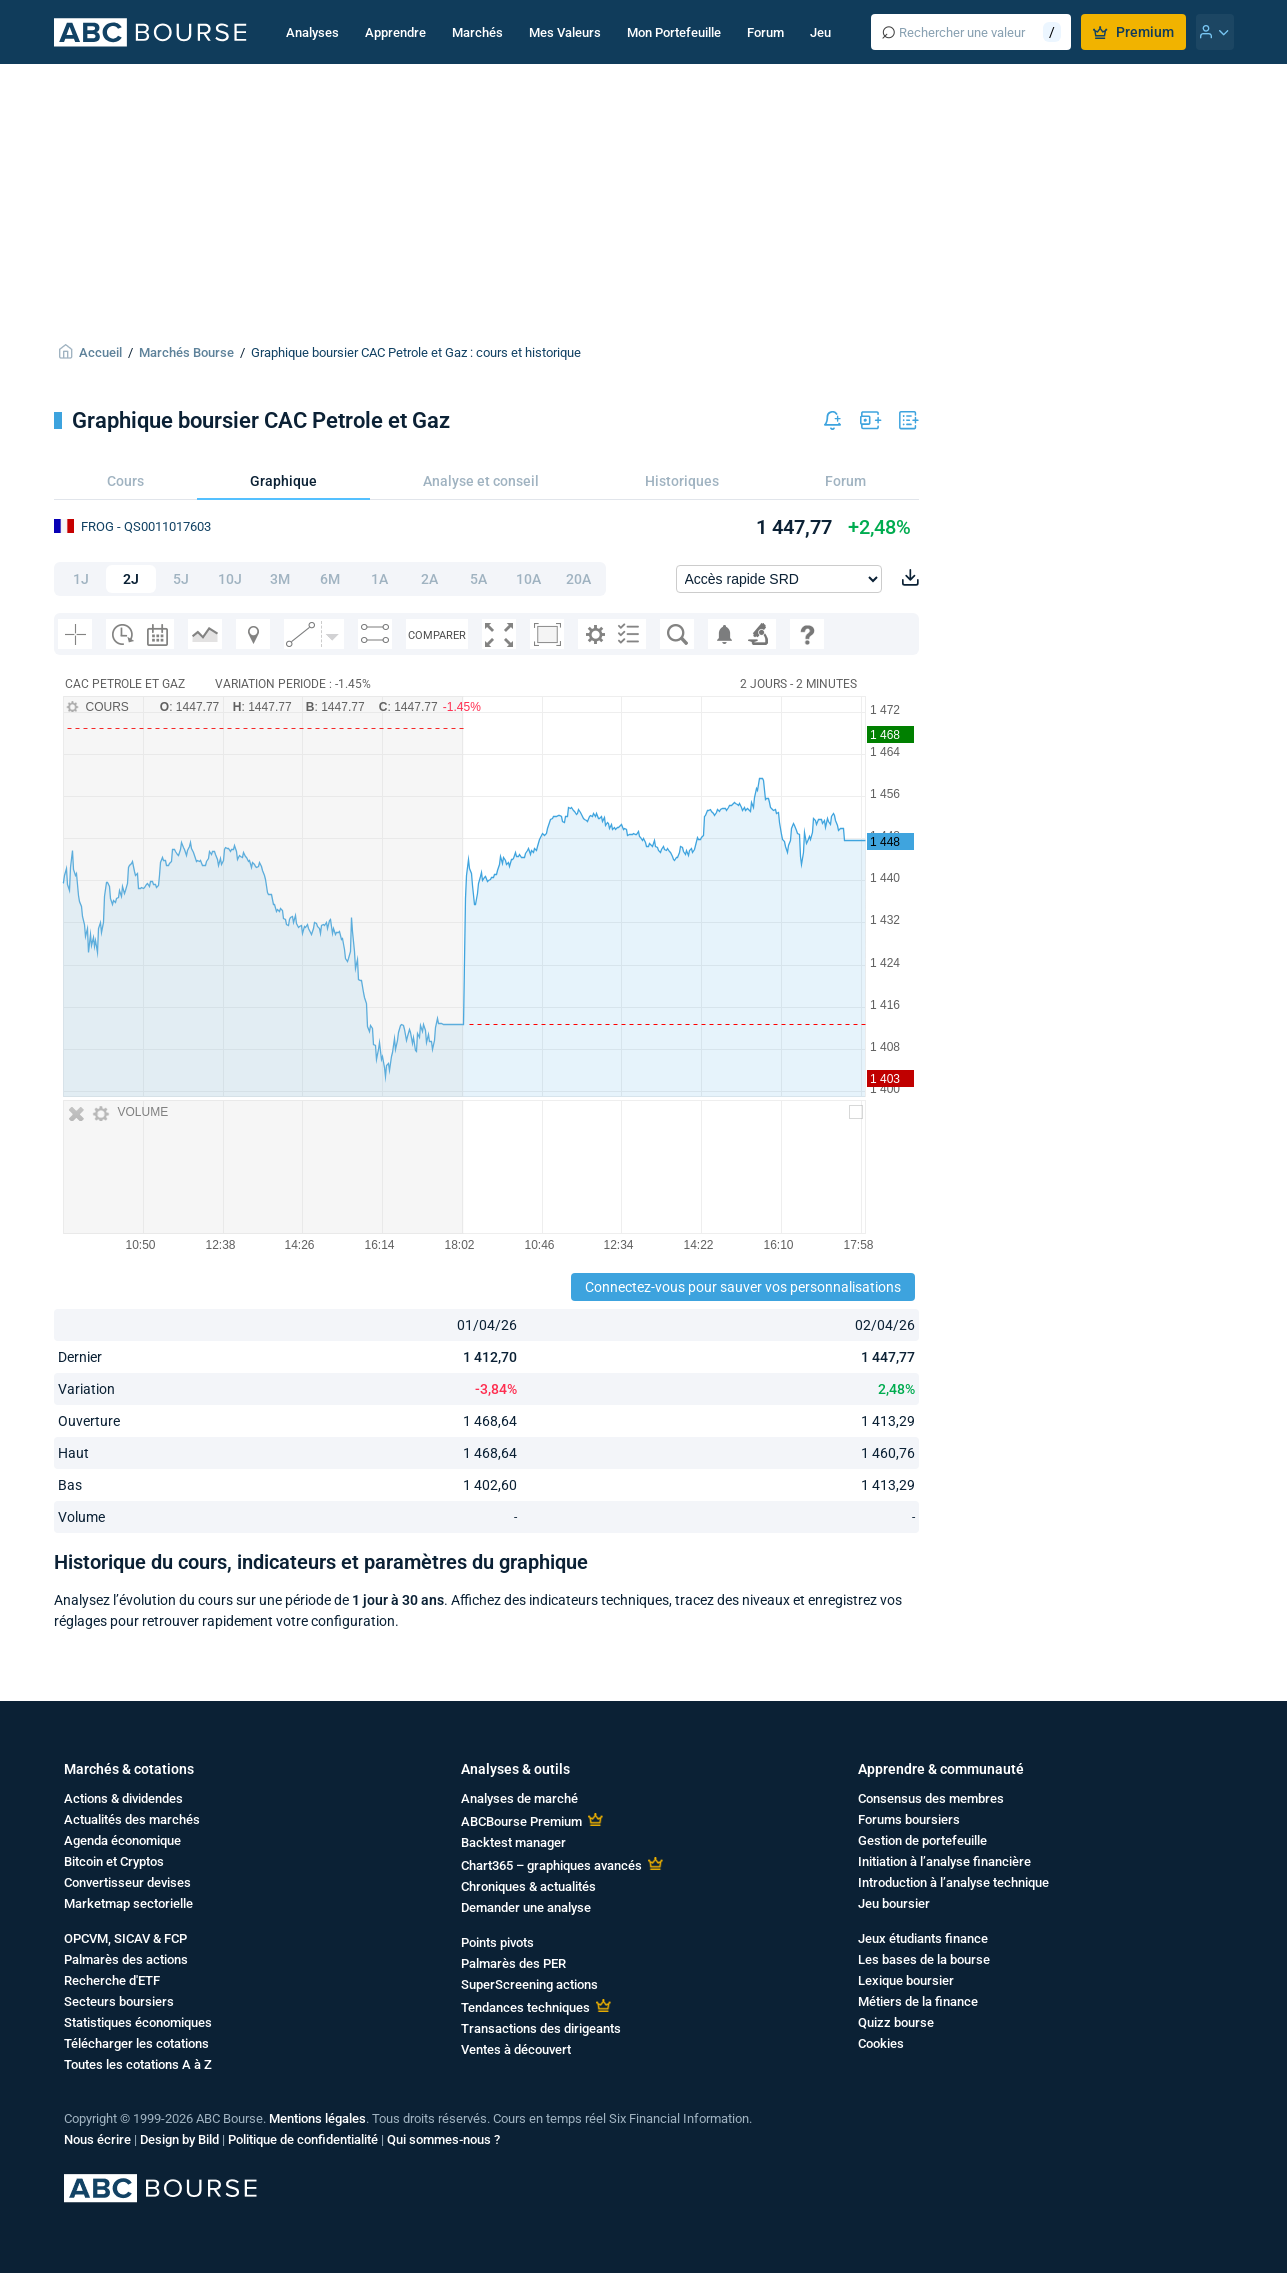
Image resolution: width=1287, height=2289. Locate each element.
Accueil (100, 352)
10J (230, 579)
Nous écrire (97, 2139)
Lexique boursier (906, 1980)
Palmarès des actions (126, 1959)
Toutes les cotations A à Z (138, 2064)
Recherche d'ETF (112, 1980)
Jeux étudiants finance (923, 1938)
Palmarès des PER (513, 1963)
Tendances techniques (525, 2007)
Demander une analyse (526, 1907)
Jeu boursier (894, 1903)
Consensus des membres (931, 1798)
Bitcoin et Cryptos (114, 1861)
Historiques (682, 481)
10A (528, 579)
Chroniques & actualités (528, 1886)
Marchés (477, 32)
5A (478, 579)
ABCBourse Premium (521, 1821)
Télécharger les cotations (136, 2043)
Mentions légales (317, 2118)
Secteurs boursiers (119, 2001)
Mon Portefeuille (674, 32)
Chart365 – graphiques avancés (551, 1865)
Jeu (820, 32)
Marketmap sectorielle (128, 1903)
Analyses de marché (519, 1798)
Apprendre (395, 32)
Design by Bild (179, 2139)
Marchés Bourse (186, 352)
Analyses (312, 32)
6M (330, 579)
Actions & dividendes (123, 1798)
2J (131, 579)
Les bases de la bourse (924, 1959)
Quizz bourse (896, 2022)
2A (429, 579)
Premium (1133, 32)
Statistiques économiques (138, 2022)
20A (578, 579)
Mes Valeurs (565, 32)
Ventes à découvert (516, 2049)
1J (81, 579)
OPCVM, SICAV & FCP (125, 1938)
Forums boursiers (909, 1819)
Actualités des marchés (132, 1819)
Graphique (283, 481)
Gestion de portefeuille (922, 1840)
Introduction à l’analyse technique (953, 1882)
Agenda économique (122, 1840)
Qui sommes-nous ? (443, 2139)
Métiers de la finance (918, 2001)
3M (280, 579)
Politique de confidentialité (303, 2139)
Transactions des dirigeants (541, 2028)
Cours (125, 481)
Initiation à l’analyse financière (944, 1861)
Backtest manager (513, 1842)
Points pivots (497, 1942)
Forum (765, 32)
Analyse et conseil (481, 481)
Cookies (881, 2043)
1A (379, 579)
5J (181, 579)
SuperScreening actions (529, 1984)
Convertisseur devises (127, 1882)
